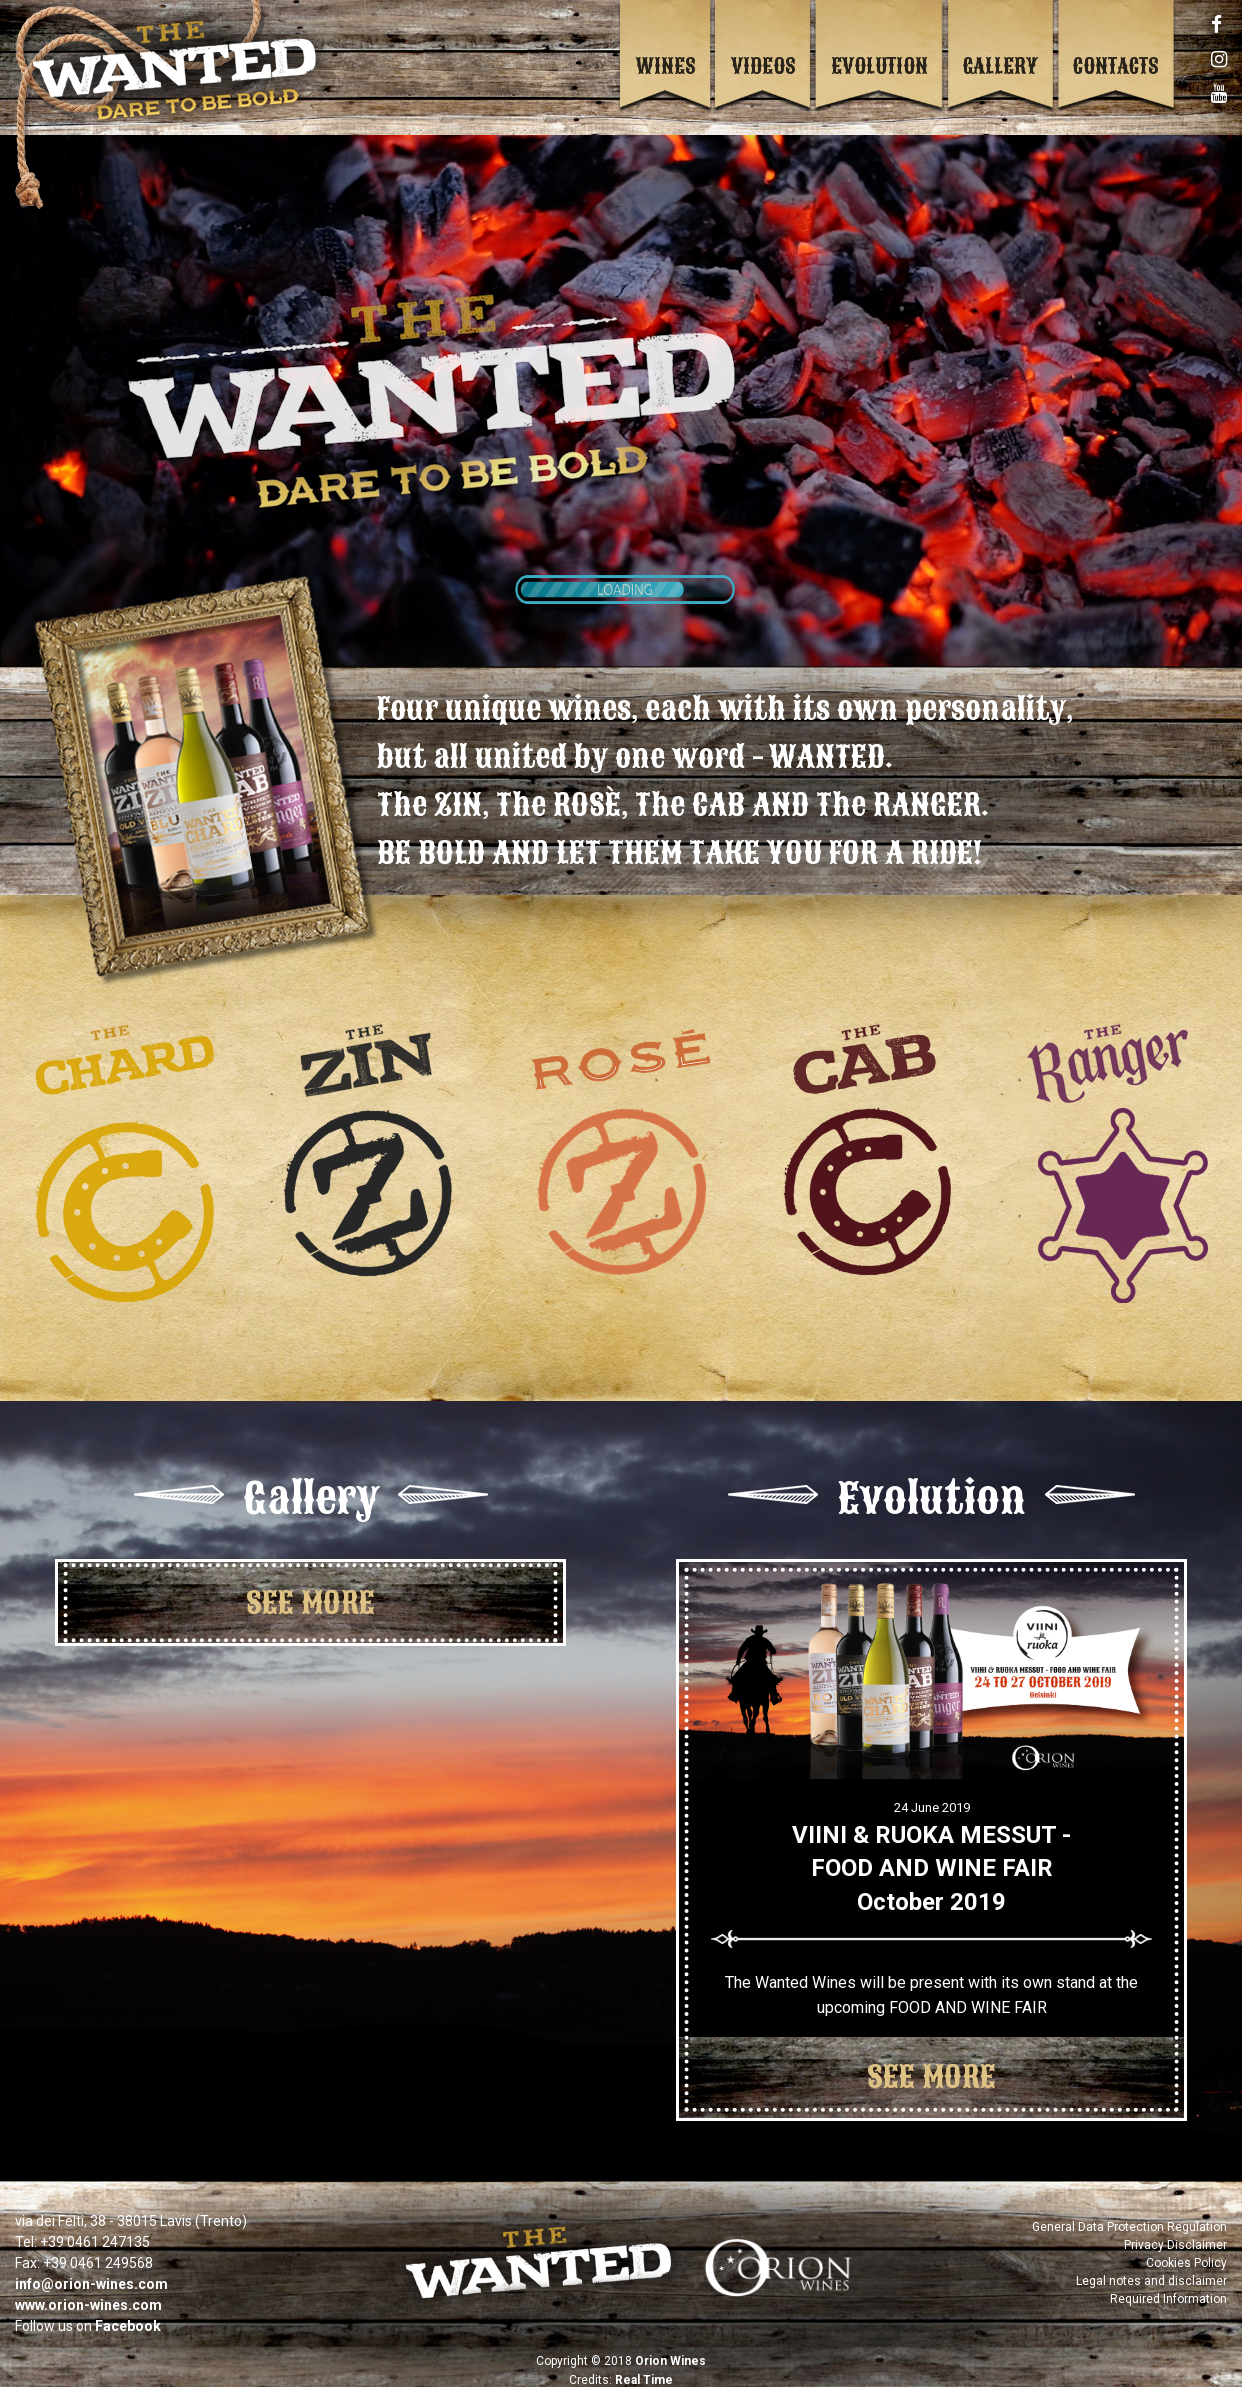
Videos (763, 66)
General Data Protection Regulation (1129, 2214)
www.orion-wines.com (88, 2292)
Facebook (128, 2313)
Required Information (1168, 2286)
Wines (666, 66)
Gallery (1000, 66)
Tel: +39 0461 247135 (82, 2229)
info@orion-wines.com (91, 2271)
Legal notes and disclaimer (1151, 2268)
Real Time (644, 2367)
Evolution (879, 66)
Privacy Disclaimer (1175, 2232)
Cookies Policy (1186, 2250)
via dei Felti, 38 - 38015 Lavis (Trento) (131, 2208)
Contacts (1116, 66)
